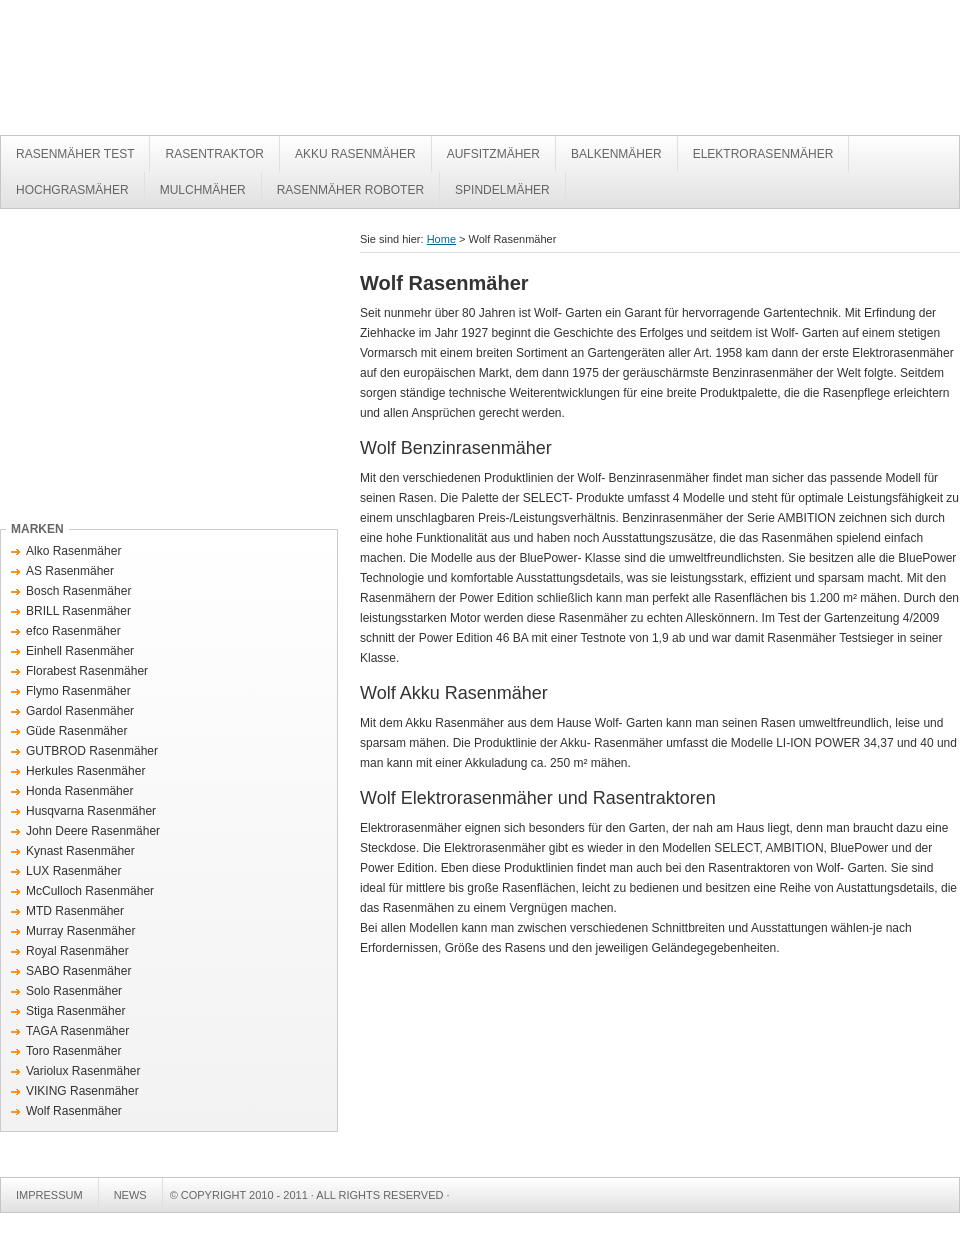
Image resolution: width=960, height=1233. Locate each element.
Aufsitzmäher (493, 154)
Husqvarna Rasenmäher (91, 811)
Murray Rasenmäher (80, 931)
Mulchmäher (203, 190)
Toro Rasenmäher (73, 1051)
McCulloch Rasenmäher (90, 891)
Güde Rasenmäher (76, 731)
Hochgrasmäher (72, 190)
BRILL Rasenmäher (78, 611)
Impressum (49, 1195)
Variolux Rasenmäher (83, 1071)
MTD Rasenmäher (75, 911)
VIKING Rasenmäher (82, 1091)
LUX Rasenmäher (73, 871)
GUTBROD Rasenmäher (92, 751)
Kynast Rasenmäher (80, 851)
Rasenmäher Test (300, 72)
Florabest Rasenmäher (87, 671)
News (130, 1195)
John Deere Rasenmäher (93, 831)
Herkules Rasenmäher (85, 771)
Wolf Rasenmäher (74, 1111)
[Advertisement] (168, 369)
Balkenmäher (616, 154)
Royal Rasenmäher (77, 951)
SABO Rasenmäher (78, 971)
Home (441, 239)
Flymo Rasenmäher (78, 691)
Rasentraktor (214, 154)
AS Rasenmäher (70, 571)
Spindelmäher (502, 190)
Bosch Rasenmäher (78, 591)
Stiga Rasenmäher (75, 1011)
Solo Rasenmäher (74, 991)
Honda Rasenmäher (79, 791)
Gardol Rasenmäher (80, 711)
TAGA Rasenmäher (77, 1031)
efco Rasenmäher (73, 631)
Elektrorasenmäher (763, 154)
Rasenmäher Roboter (350, 190)
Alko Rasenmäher (73, 551)
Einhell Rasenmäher (80, 651)
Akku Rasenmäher (355, 154)
